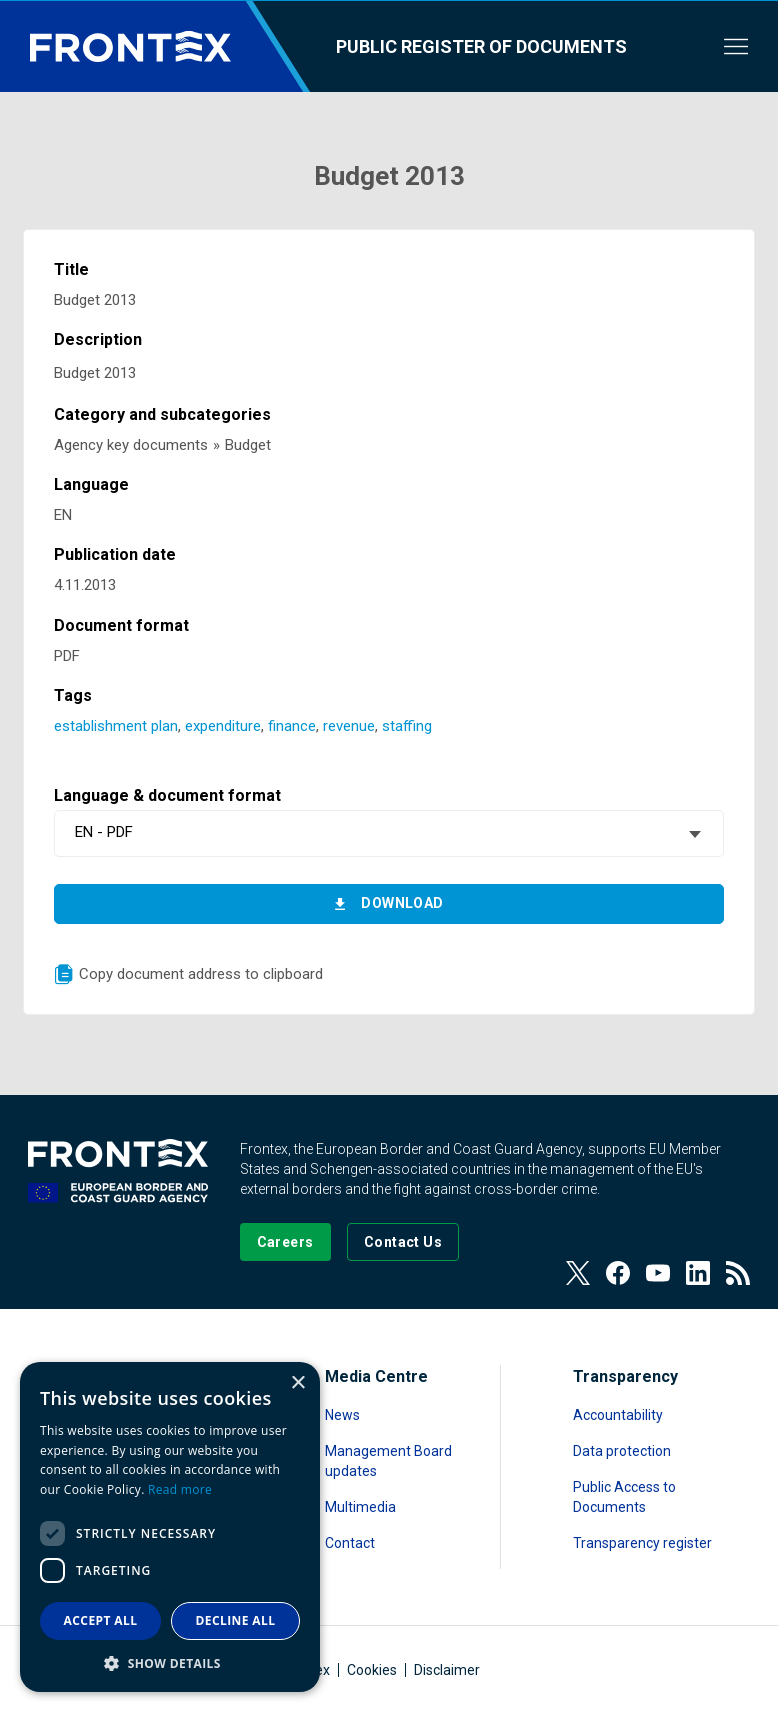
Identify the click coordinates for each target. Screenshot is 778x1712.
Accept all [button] (101, 1620)
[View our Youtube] (658, 1273)
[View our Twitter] (578, 1273)
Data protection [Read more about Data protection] (622, 1451)
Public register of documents (481, 46)
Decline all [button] (236, 1620)
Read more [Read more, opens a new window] (180, 1489)
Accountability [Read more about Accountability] (618, 1415)
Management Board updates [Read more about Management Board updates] (388, 1461)
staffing (407, 726)
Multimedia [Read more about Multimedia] (360, 1507)
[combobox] (388, 833)
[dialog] (170, 1527)
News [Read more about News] (342, 1415)
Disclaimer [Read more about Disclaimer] (447, 1670)
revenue (349, 726)
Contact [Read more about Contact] (350, 1543)
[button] (170, 1662)
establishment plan (116, 726)
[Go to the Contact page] (403, 1242)
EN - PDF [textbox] (104, 832)
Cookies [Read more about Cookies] (372, 1670)
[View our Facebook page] (618, 1273)
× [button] (297, 1383)
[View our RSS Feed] (738, 1273)
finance (292, 726)
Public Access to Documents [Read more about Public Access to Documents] (624, 1497)
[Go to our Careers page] (285, 1242)
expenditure (223, 726)
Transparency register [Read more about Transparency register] (642, 1543)
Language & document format (167, 795)
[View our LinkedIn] (698, 1273)
